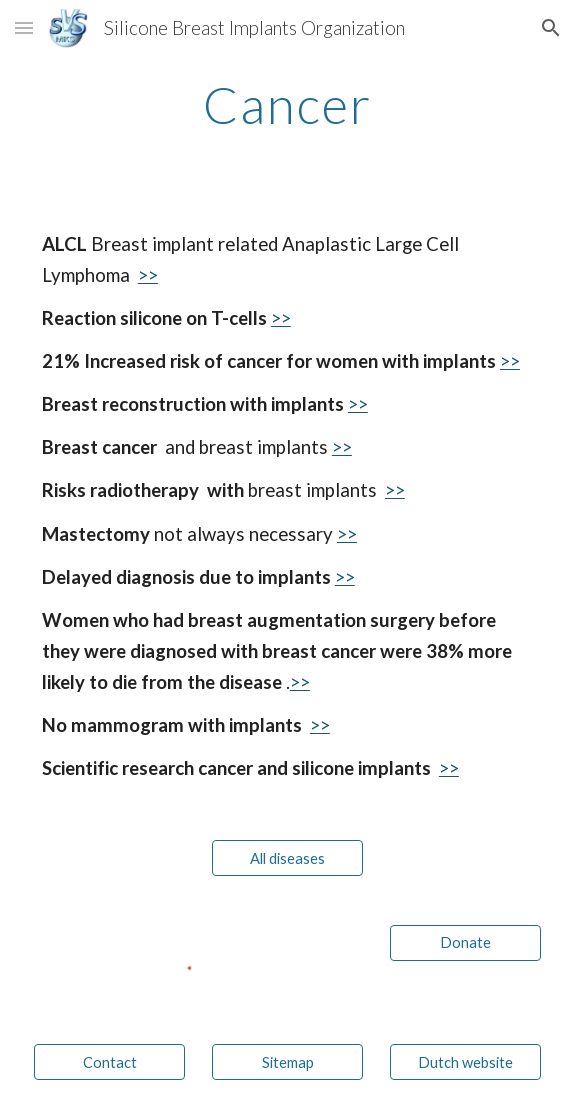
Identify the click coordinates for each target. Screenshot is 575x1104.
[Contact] (109, 1062)
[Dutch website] (465, 1062)
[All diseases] (287, 858)
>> (148, 275)
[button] (24, 27)
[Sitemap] (287, 1062)
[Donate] (465, 942)
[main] (287, 105)
